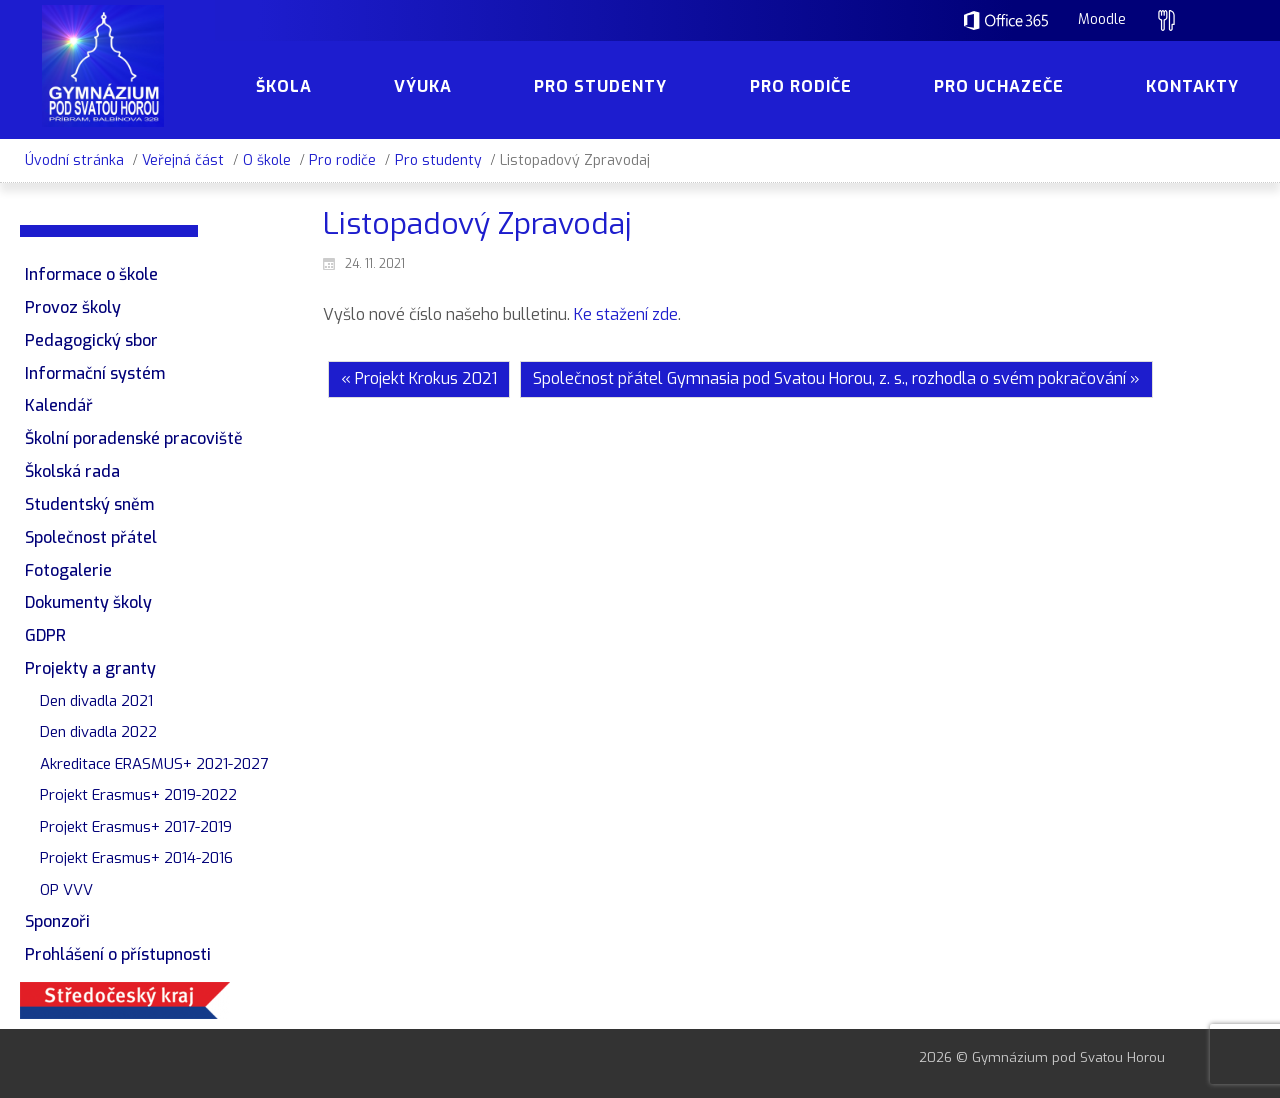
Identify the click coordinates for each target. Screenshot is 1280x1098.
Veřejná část (183, 160)
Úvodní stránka (74, 160)
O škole (267, 160)
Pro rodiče (342, 160)
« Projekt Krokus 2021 (419, 378)
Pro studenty (438, 160)
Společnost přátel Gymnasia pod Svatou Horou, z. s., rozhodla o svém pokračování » (836, 378)
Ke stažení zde (626, 314)
